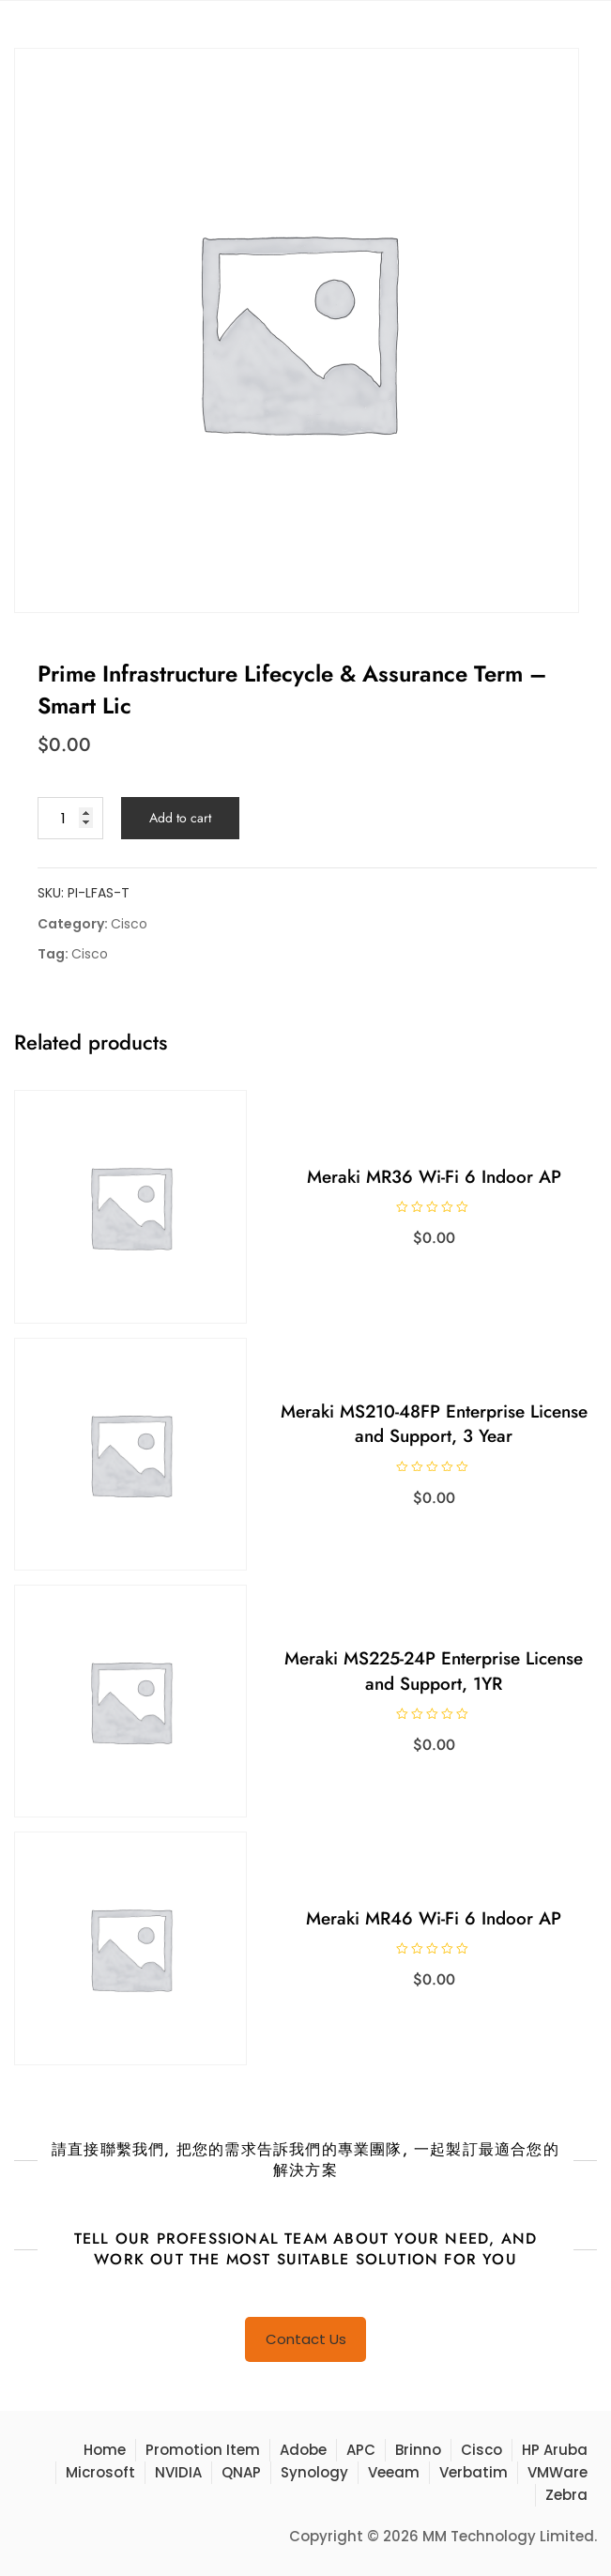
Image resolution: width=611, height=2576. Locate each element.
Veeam (394, 2472)
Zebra (566, 2495)
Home (105, 2450)
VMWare (557, 2472)
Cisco (129, 923)
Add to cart (180, 817)
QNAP (241, 2472)
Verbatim (473, 2472)
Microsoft (100, 2472)
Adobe (303, 2450)
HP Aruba (555, 2450)
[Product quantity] (70, 818)
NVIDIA (178, 2472)
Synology (314, 2472)
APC (360, 2450)
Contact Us (306, 2339)
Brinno (418, 2450)
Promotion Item (202, 2450)
